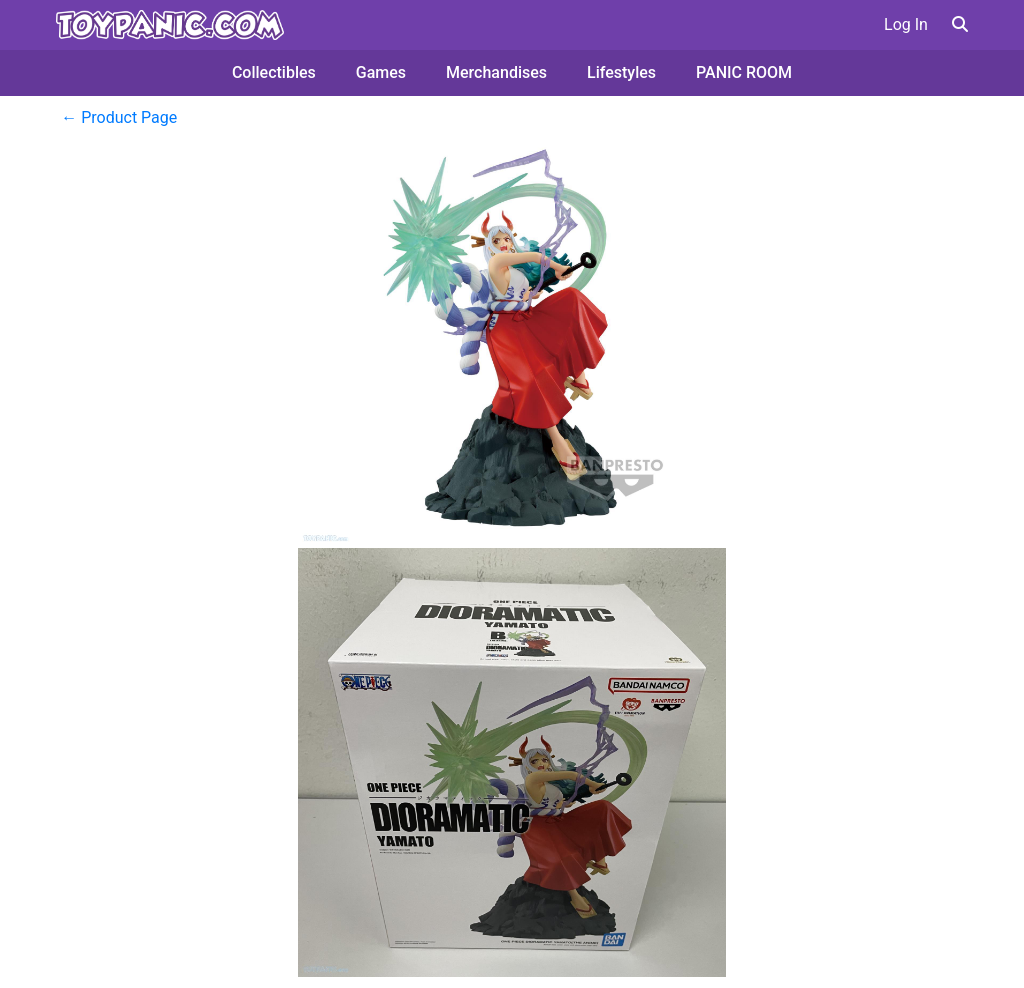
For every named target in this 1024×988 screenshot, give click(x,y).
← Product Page (119, 117)
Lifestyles (621, 72)
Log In (906, 24)
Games (381, 72)
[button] (960, 24)
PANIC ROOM (744, 72)
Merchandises (496, 72)
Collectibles (274, 72)
